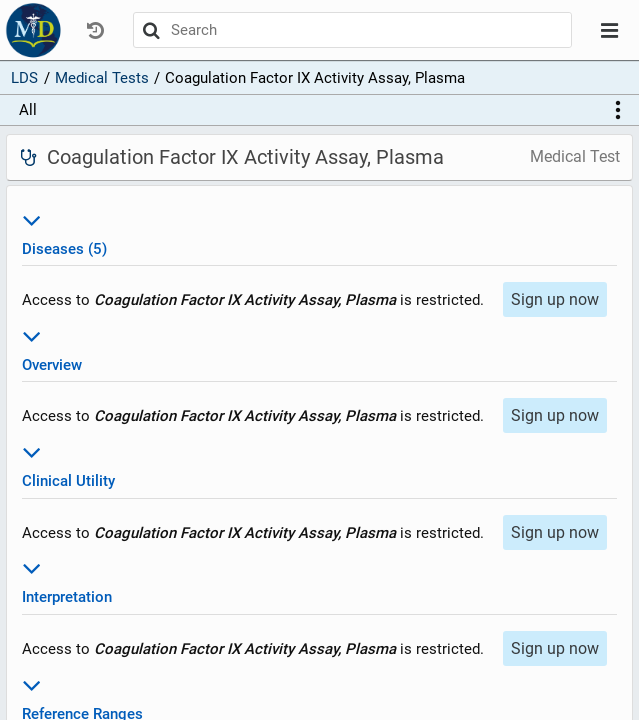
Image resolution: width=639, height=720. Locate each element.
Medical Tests (102, 78)
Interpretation (319, 579)
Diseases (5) (319, 231)
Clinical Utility (319, 463)
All (28, 110)
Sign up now (555, 299)
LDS (24, 78)
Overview (319, 347)
